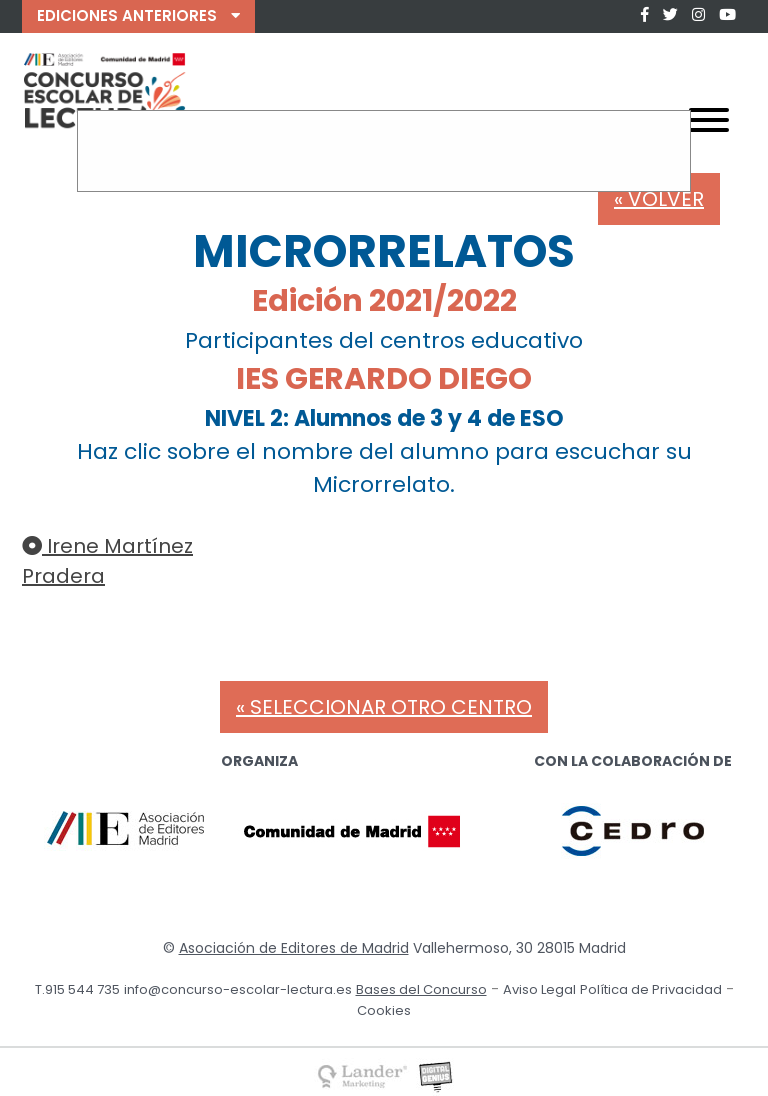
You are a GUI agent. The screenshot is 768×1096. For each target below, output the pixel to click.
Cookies (384, 1010)
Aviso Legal (539, 989)
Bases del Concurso (421, 989)
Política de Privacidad (651, 989)
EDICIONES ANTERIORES (138, 15)
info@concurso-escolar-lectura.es (238, 989)
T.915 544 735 (77, 989)
